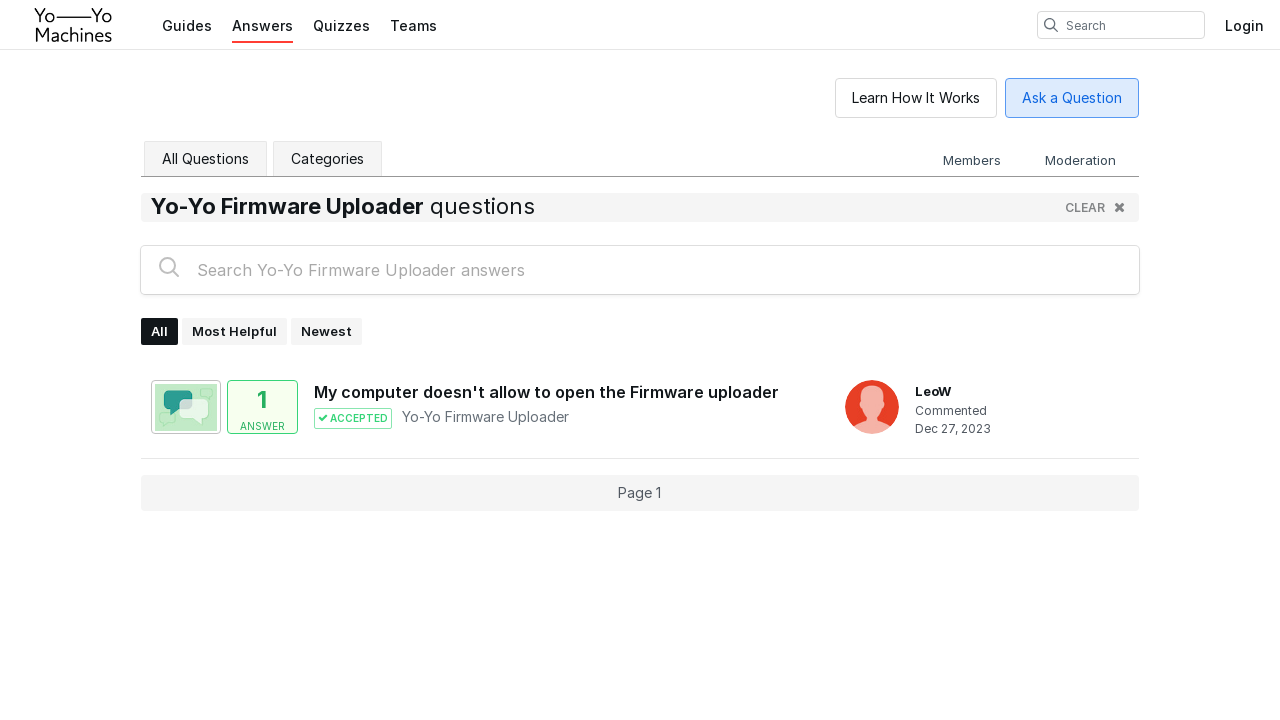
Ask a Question (1072, 97)
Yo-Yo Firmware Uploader (485, 416)
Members (972, 160)
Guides (187, 25)
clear (1095, 207)
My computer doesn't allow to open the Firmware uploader (546, 392)
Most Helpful (234, 331)
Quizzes (341, 25)
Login (1244, 25)
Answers (262, 25)
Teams (413, 25)
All (159, 331)
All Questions (205, 158)
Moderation (1080, 160)
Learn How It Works (916, 97)
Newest (326, 331)
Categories (327, 158)
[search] (1051, 25)
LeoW (933, 391)
